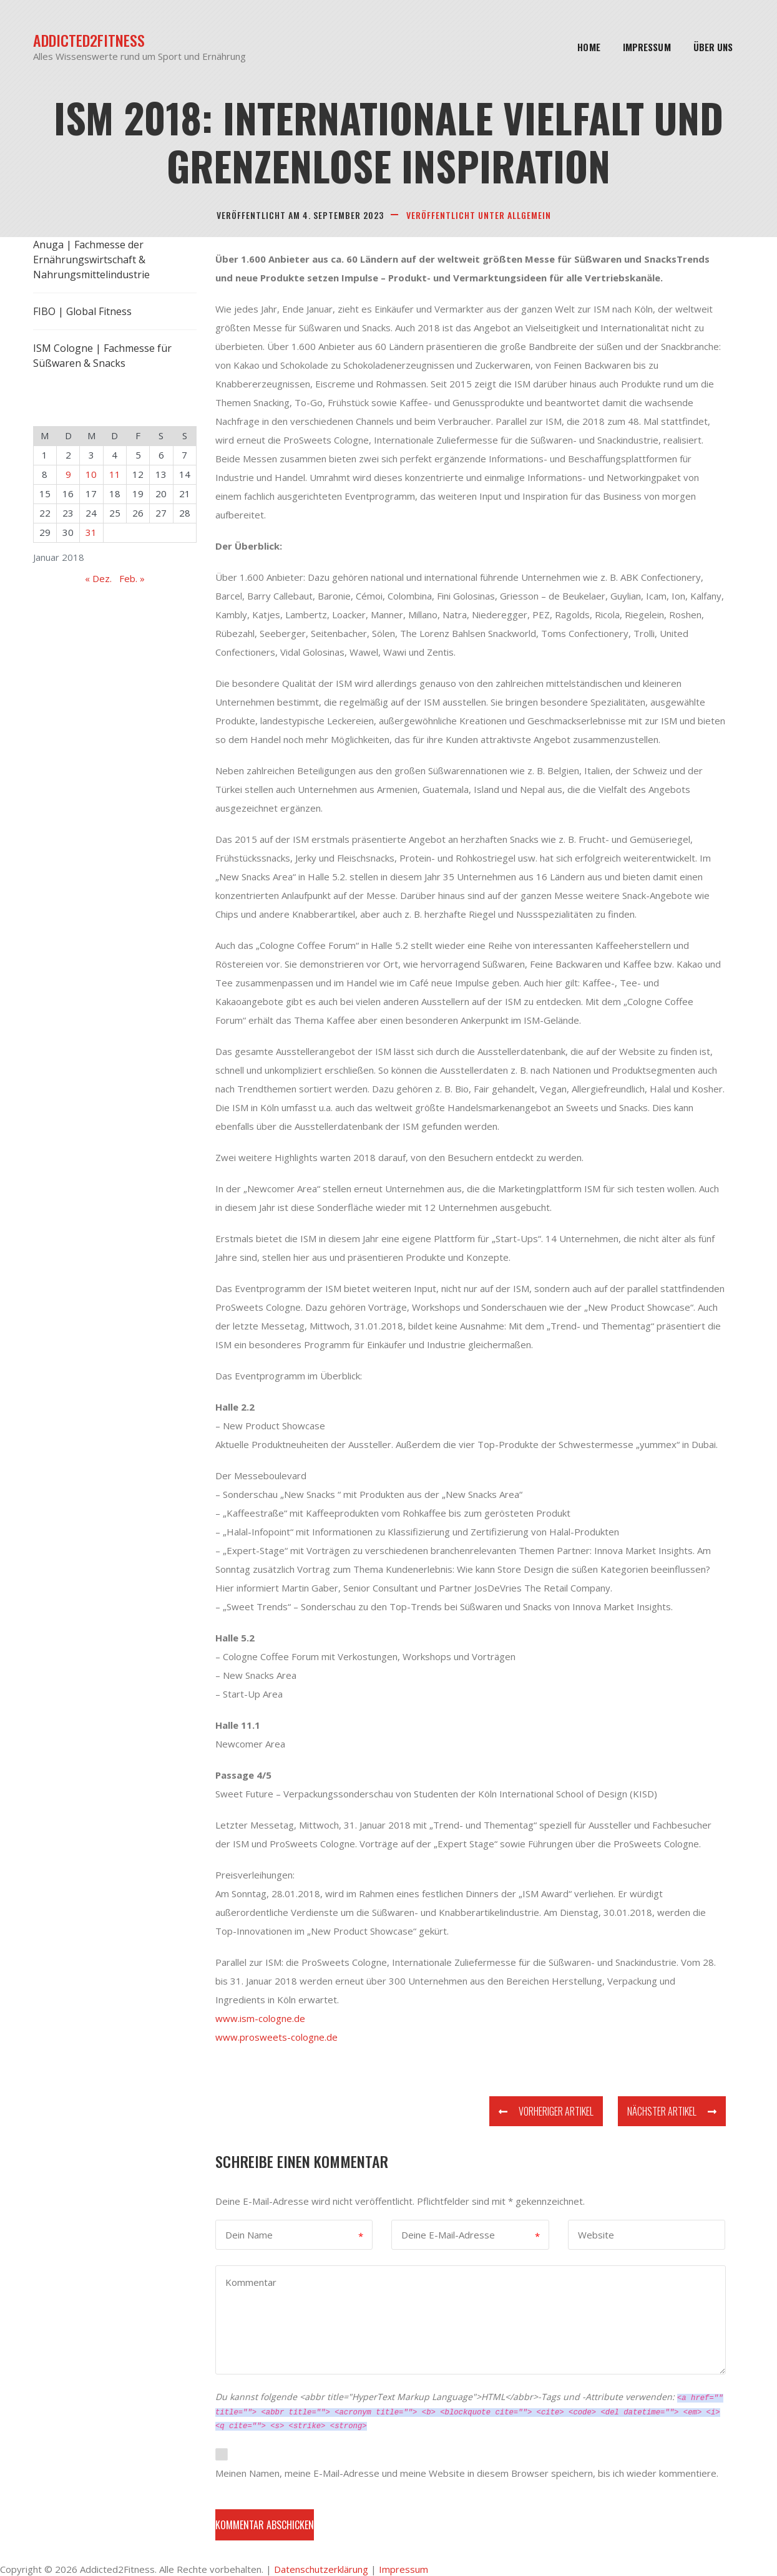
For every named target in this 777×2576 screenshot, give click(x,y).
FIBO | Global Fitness (82, 311)
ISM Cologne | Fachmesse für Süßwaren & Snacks (102, 355)
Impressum (647, 47)
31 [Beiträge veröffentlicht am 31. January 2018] (91, 532)
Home (588, 47)
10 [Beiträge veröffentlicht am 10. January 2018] (91, 474)
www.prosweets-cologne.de (276, 2037)
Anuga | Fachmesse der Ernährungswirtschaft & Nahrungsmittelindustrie (91, 259)
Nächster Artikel (671, 2111)
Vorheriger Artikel (546, 2111)
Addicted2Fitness (89, 40)
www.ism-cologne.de (260, 2018)
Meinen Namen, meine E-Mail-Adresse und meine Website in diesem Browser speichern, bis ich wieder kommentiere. (466, 2473)
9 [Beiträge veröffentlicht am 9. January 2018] (68, 474)
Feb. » (132, 578)
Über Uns (713, 47)
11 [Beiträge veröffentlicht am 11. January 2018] (114, 474)
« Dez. (98, 578)
